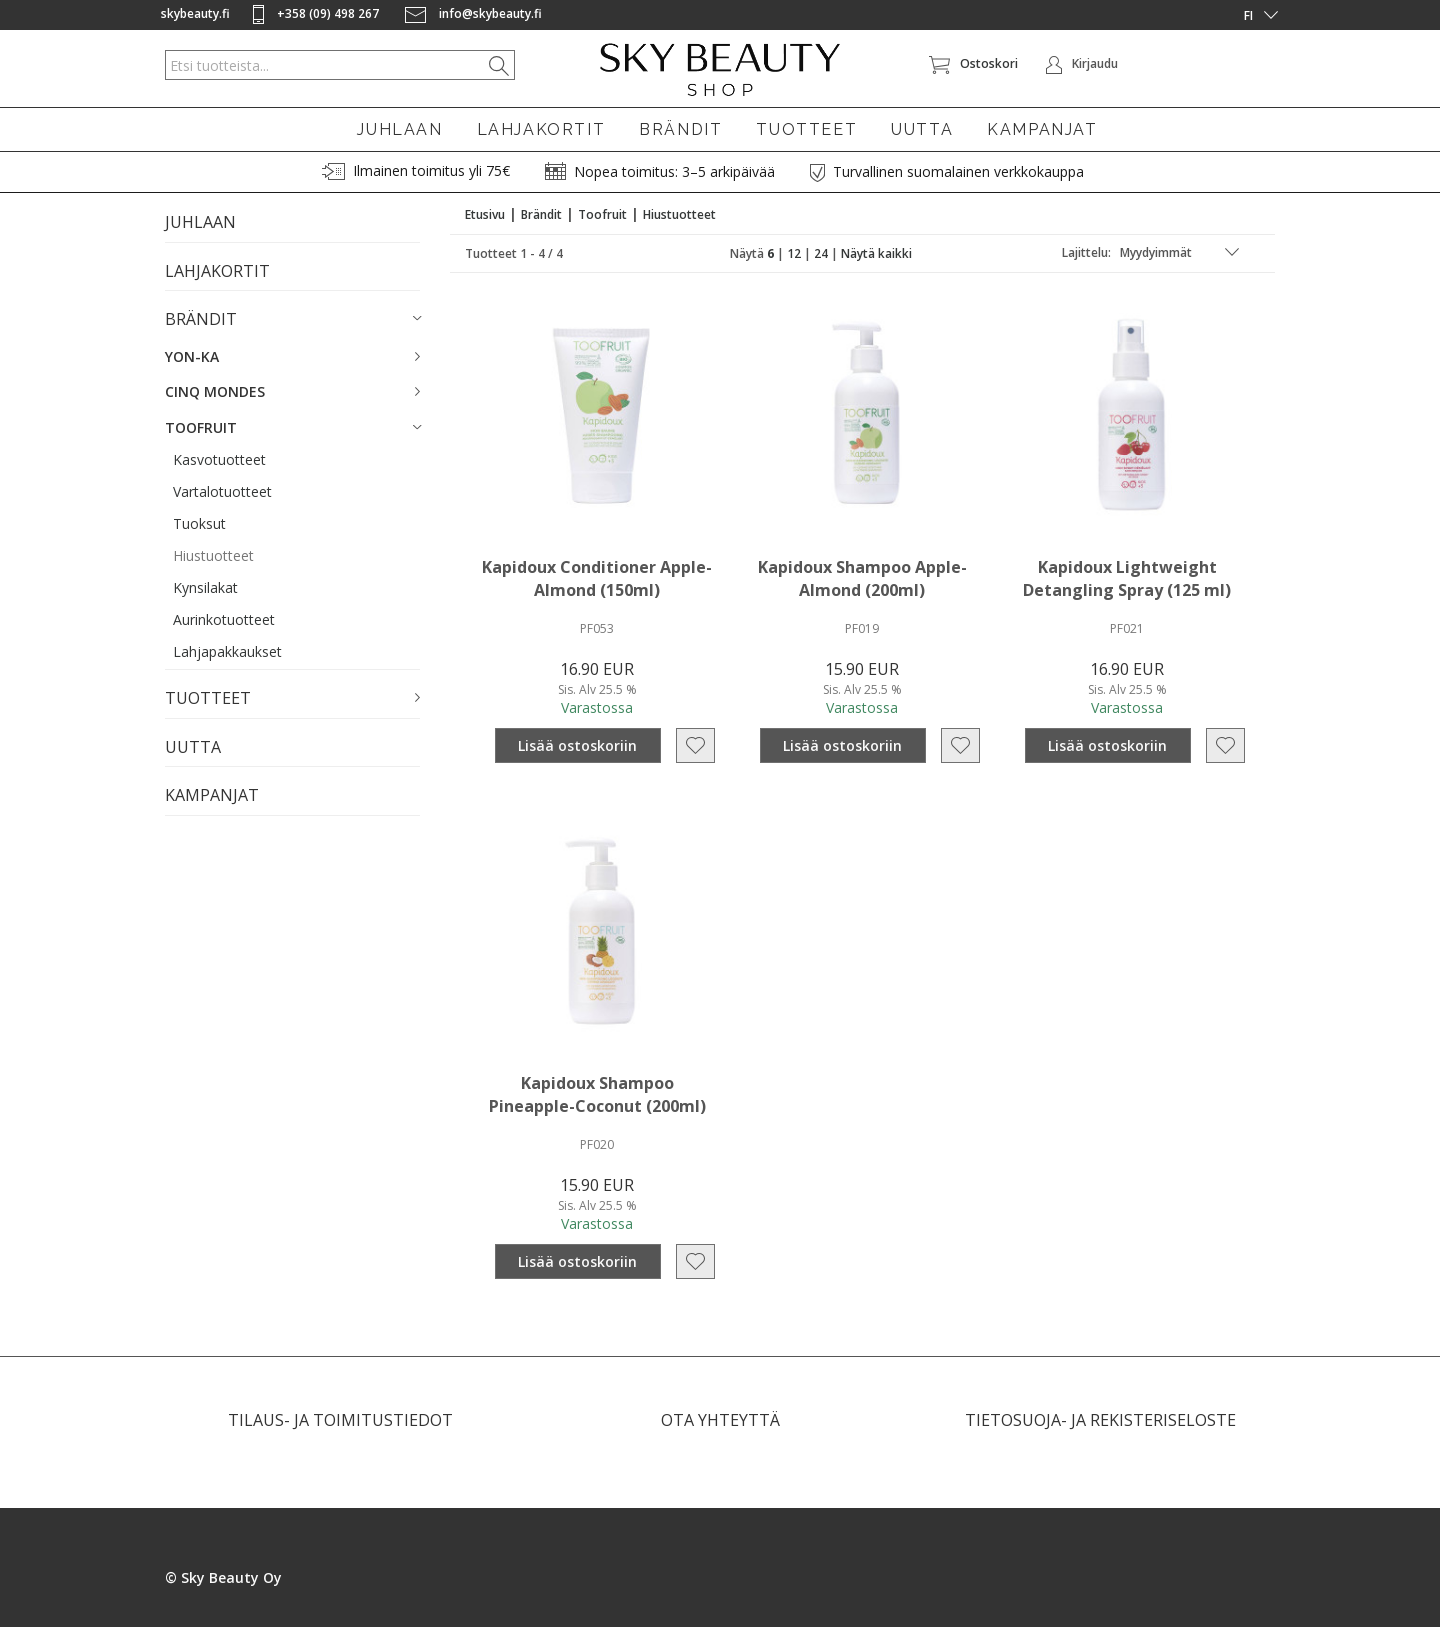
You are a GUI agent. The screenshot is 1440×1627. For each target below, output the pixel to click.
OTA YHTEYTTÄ (720, 1420)
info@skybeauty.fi (473, 13)
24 (821, 253)
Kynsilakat (205, 587)
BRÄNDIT (680, 129)
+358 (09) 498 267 (317, 13)
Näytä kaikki (876, 253)
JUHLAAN (399, 129)
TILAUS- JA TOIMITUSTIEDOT (340, 1420)
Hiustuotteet (213, 555)
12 (794, 253)
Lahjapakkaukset (227, 651)
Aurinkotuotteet (224, 619)
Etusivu (485, 214)
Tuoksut (199, 523)
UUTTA (922, 129)
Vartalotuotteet (222, 491)
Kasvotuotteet (219, 459)
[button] (292, 320)
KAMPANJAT (1042, 129)
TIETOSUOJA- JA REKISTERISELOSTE (1100, 1420)
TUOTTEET (806, 129)
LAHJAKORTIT (541, 129)
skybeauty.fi (195, 13)
